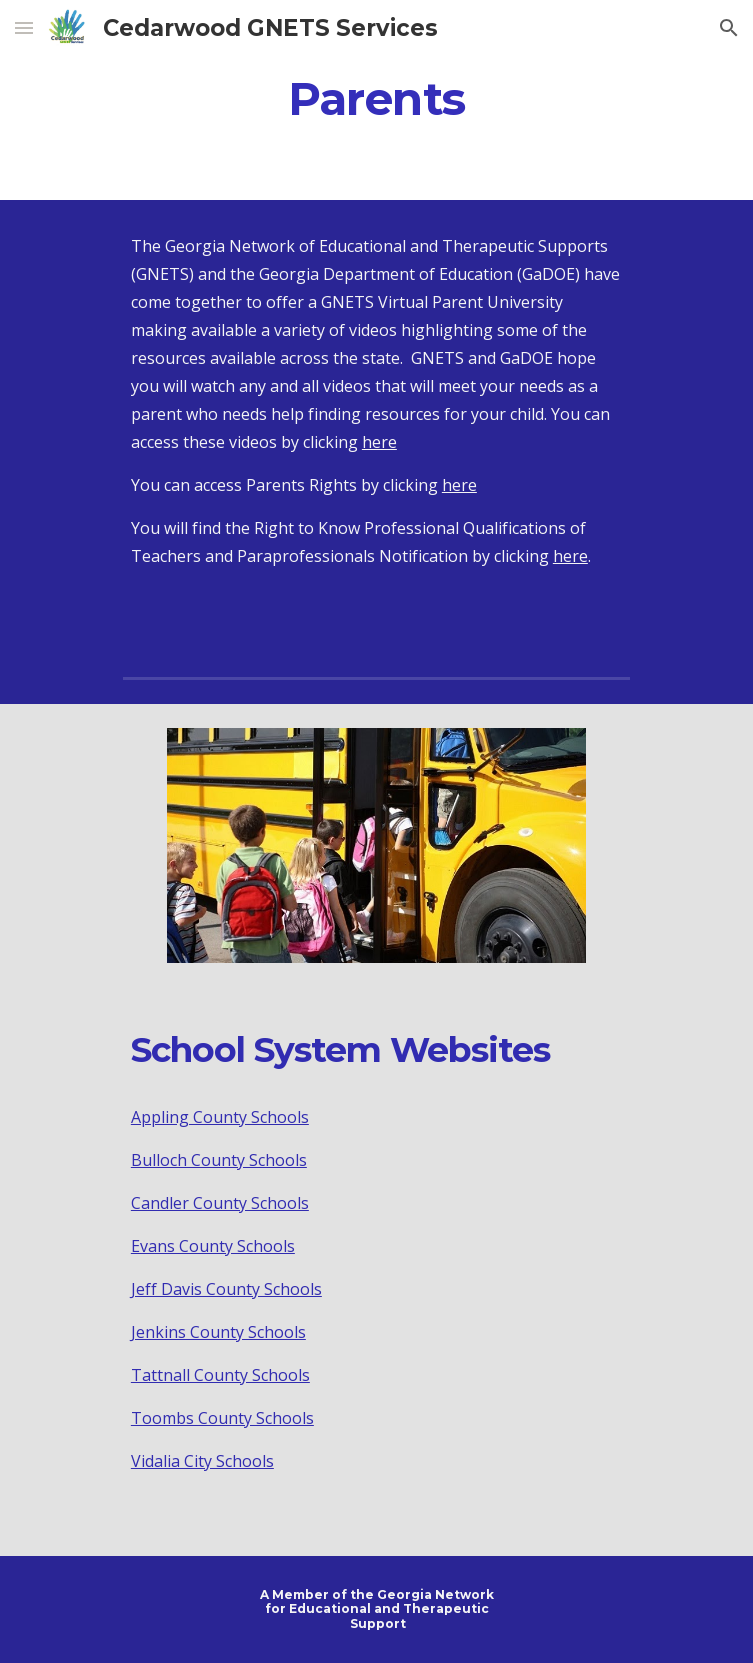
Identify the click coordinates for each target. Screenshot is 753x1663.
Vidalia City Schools (202, 1461)
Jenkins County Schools (218, 1332)
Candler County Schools (220, 1203)
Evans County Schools (213, 1246)
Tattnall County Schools (220, 1375)
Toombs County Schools (222, 1418)
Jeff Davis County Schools (226, 1289)
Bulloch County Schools (219, 1160)
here (379, 442)
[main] (376, 99)
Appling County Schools (220, 1117)
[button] (24, 27)
